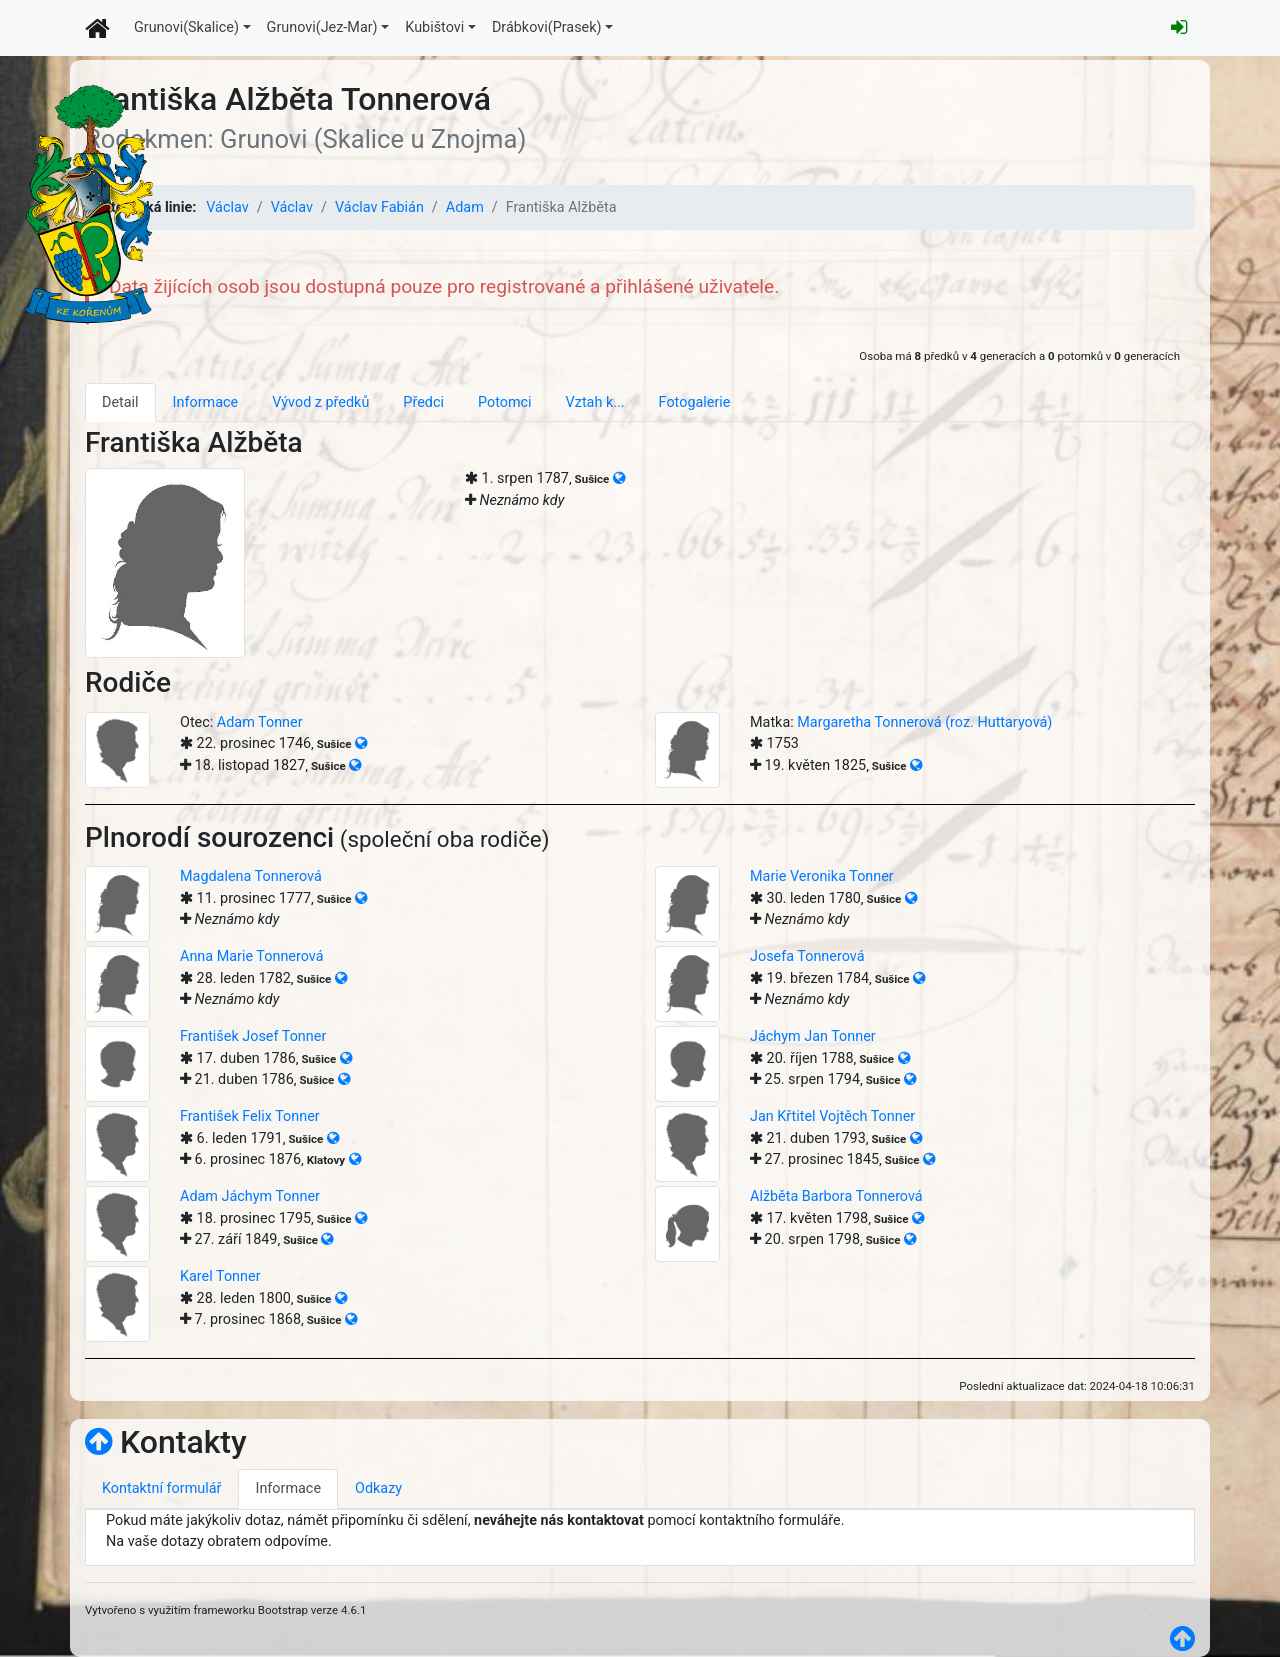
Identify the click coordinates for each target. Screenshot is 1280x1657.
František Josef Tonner (253, 1036)
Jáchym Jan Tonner (813, 1036)
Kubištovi (434, 27)
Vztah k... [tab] (595, 402)
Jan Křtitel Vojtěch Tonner (832, 1116)
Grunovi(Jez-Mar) (322, 27)
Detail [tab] (120, 402)
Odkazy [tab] (378, 1488)
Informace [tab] (206, 402)
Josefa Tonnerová (807, 956)
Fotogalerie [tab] (695, 402)
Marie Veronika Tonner (822, 876)
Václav (227, 207)
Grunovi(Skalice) (186, 27)
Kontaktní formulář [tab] (161, 1488)
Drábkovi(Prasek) (547, 27)
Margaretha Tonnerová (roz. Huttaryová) (924, 722)
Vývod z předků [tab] (320, 402)
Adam (465, 207)
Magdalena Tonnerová (251, 876)
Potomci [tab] (505, 402)
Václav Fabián (379, 207)
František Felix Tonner (250, 1116)
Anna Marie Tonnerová (252, 956)
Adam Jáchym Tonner (250, 1196)
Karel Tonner (220, 1276)
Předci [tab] (423, 402)
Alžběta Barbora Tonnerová (836, 1196)
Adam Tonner (260, 722)
